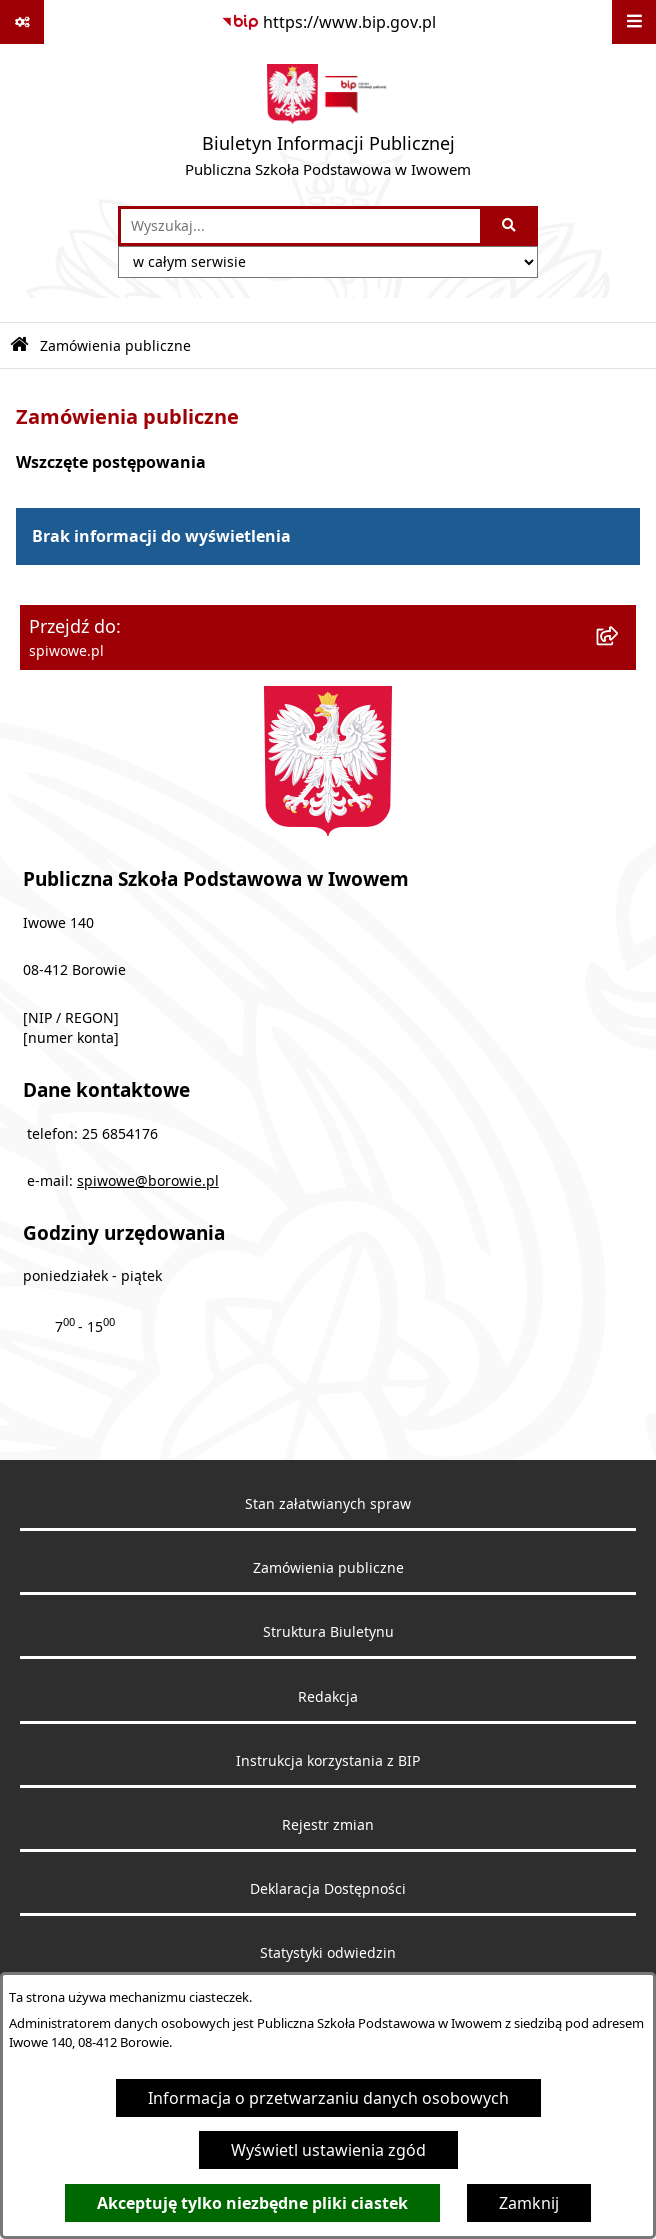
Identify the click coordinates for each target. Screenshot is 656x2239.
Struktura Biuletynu (328, 1632)
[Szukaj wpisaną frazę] (510, 226)
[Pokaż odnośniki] (22, 22)
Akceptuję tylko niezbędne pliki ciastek (252, 2203)
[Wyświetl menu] (634, 22)
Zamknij (529, 2203)
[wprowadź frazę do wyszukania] (300, 226)
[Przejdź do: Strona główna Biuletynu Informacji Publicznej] (19, 345)
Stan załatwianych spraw (328, 1504)
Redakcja (328, 1697)
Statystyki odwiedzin (328, 1953)
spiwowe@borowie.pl (148, 1181)
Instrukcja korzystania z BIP (328, 1761)
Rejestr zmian (328, 1825)
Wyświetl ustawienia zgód (328, 2150)
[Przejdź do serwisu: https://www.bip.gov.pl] (328, 22)
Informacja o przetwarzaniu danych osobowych (328, 2098)
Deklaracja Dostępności (328, 1889)
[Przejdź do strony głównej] (328, 125)
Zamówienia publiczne (115, 345)
